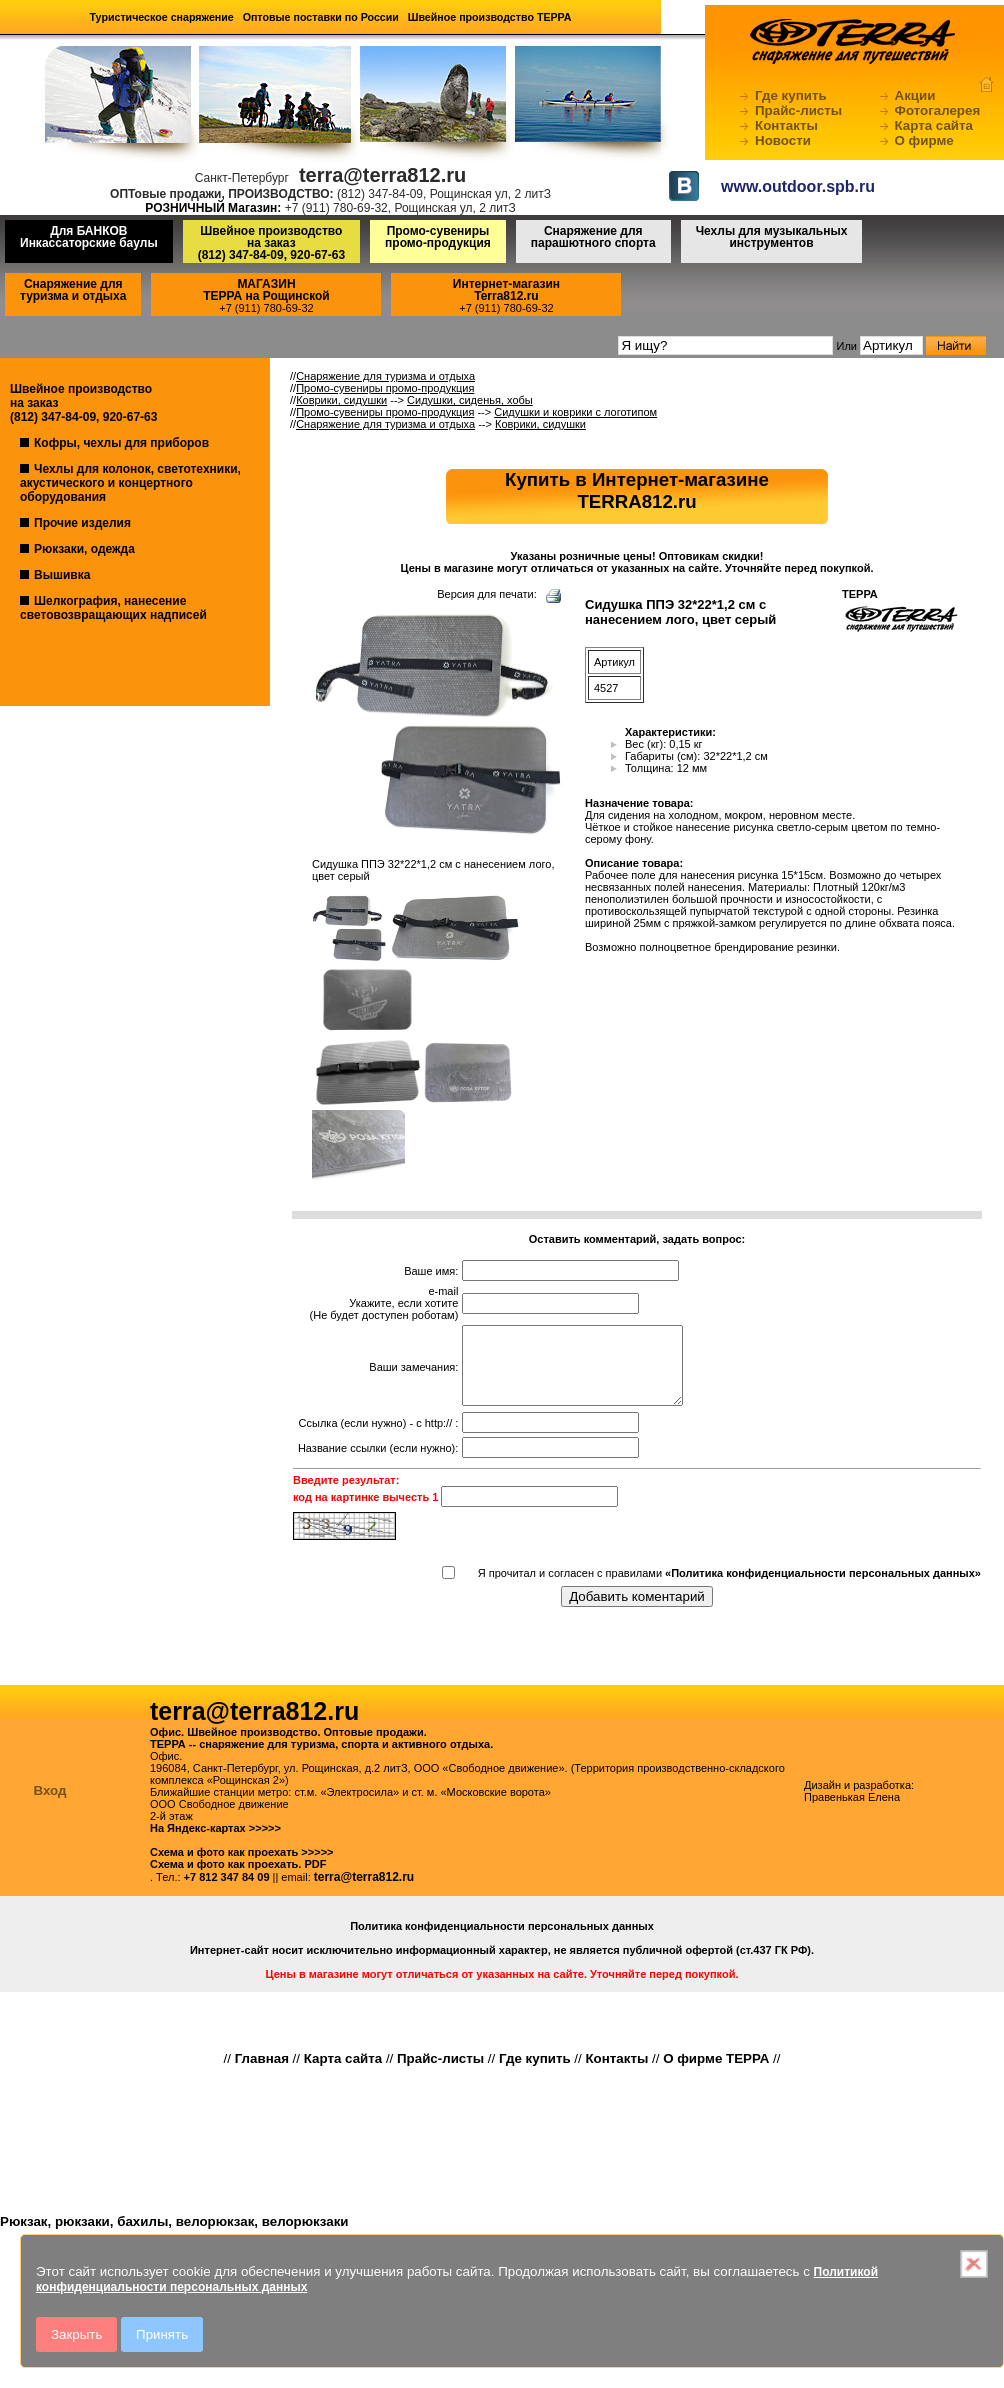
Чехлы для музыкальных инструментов (772, 237)
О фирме (924, 140)
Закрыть (76, 2334)
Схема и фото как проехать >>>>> (242, 1867)
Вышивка (62, 575)
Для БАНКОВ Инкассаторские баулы (89, 237)
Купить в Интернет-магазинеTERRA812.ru (637, 490)
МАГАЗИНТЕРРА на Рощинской (266, 290)
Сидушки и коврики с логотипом (575, 412)
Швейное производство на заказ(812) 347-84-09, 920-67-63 (271, 243)
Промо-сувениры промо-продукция (438, 237)
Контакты (786, 125)
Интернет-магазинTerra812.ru (506, 290)
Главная (262, 2073)
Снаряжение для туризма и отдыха (73, 290)
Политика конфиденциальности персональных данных (502, 1941)
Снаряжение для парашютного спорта (593, 237)
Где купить (791, 95)
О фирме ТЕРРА (716, 2073)
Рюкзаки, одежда (84, 549)
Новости (783, 140)
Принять (162, 2334)
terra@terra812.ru (364, 1892)
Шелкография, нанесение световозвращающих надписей (113, 608)
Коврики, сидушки (341, 400)
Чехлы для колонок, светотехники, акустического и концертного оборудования (130, 483)
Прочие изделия (82, 523)
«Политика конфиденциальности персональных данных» (823, 1588)
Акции (915, 95)
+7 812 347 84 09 (227, 1892)
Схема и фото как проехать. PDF (238, 1879)
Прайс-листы (798, 110)
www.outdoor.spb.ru (798, 186)
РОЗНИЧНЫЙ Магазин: (213, 208)
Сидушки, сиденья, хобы (470, 400)
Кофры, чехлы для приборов (121, 443)
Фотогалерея (938, 110)
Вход (50, 1805)
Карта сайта (934, 125)
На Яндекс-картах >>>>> (215, 1843)
